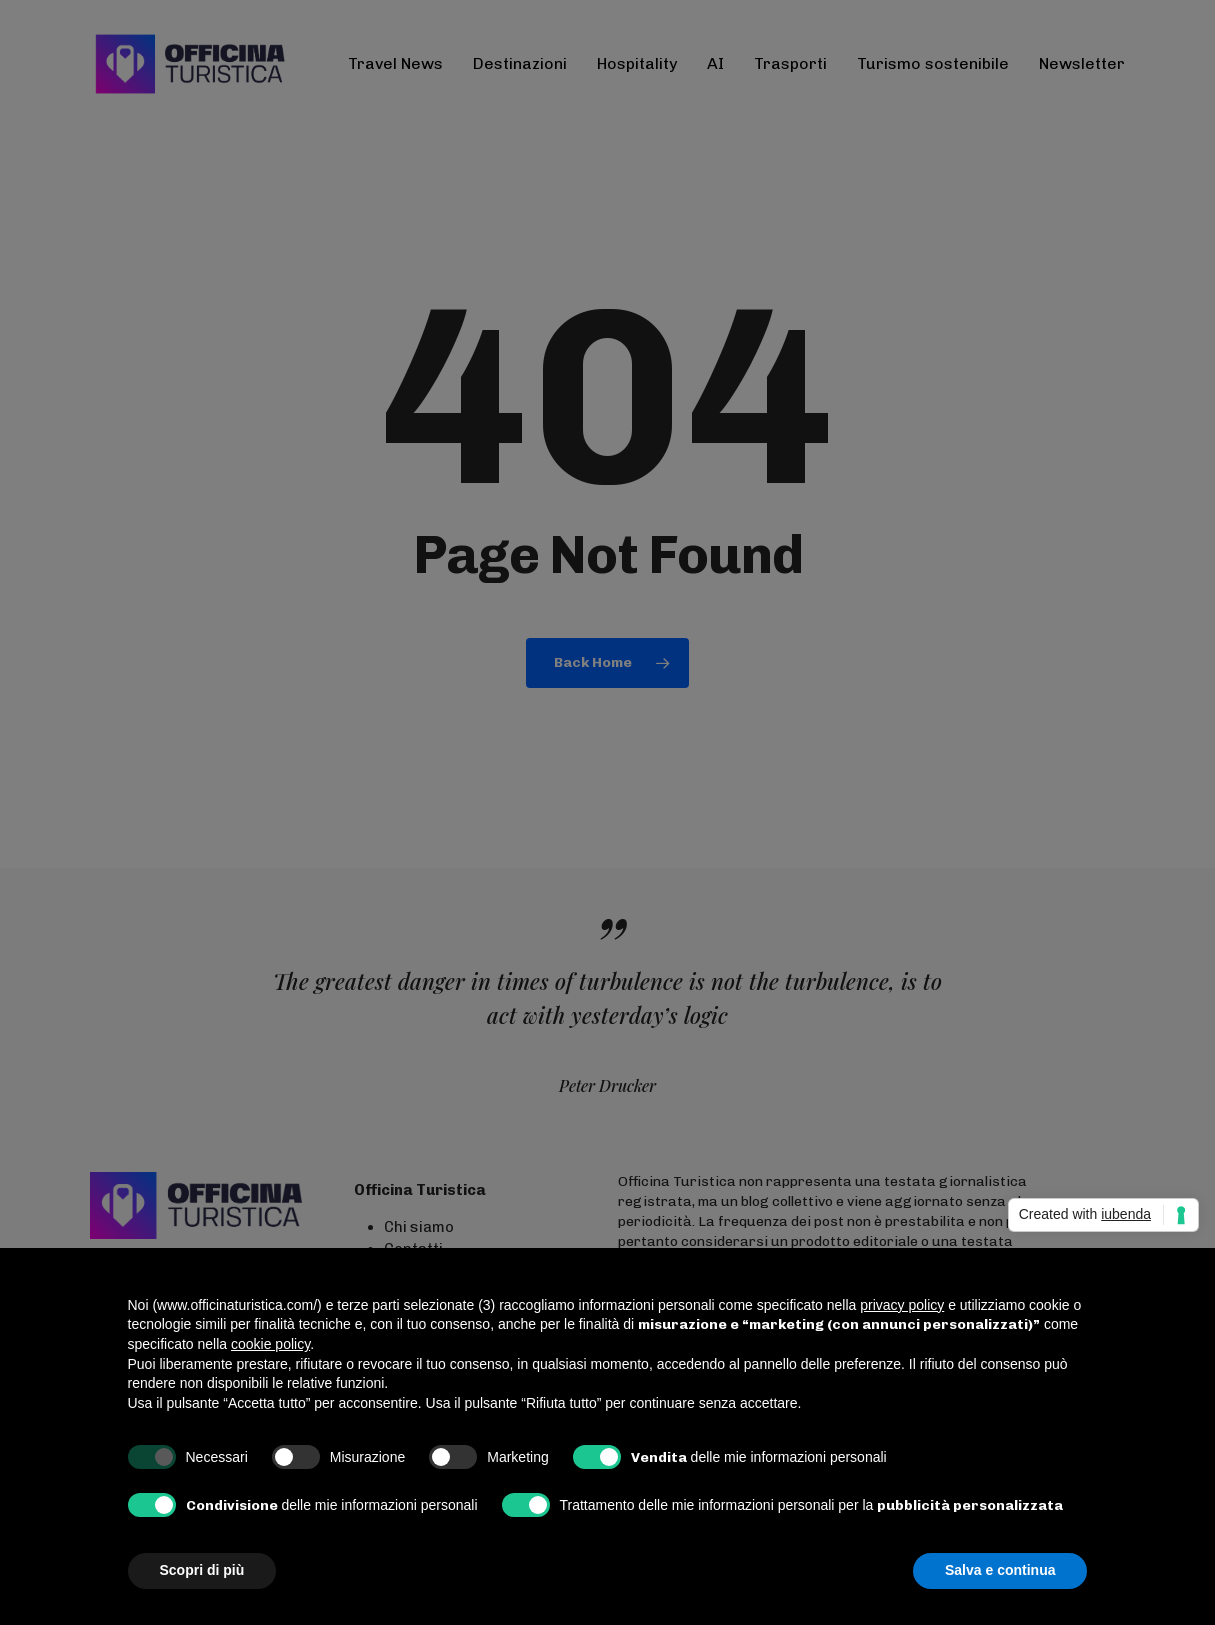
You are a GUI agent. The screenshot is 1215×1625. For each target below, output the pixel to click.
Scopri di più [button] (202, 1570)
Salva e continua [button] (1000, 1570)
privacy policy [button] (902, 1305)
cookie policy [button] (270, 1344)
